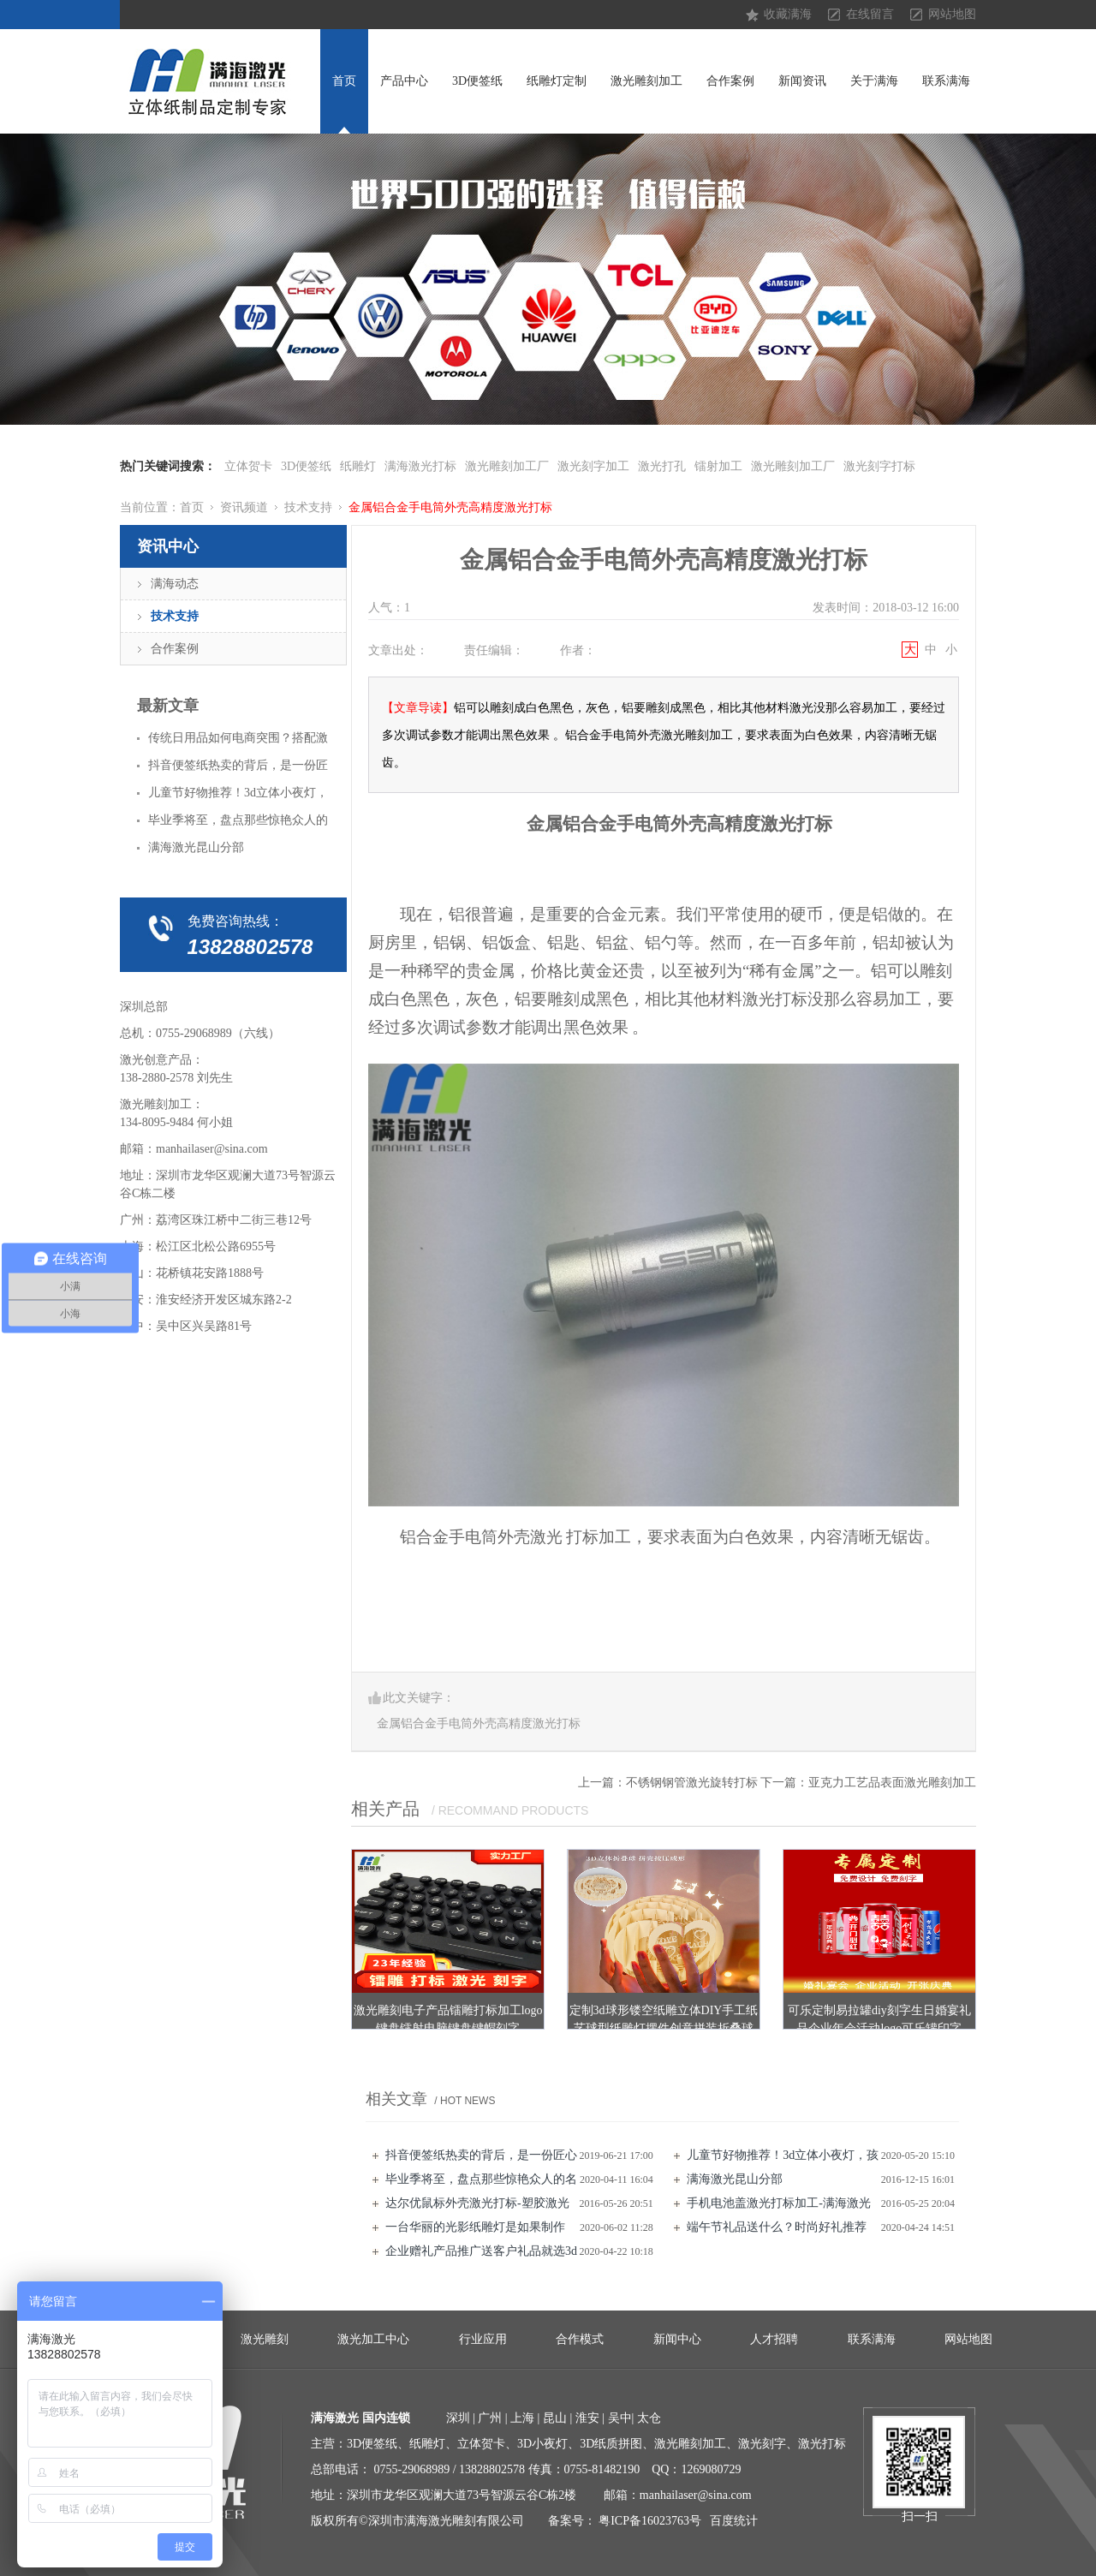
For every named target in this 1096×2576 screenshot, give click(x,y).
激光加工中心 (373, 2339)
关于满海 (874, 81)
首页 (344, 81)
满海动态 (175, 583)
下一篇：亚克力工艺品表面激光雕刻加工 (868, 1782)
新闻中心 (677, 2339)
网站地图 (952, 14)
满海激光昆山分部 (735, 2179)
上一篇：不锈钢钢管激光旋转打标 (668, 1782)
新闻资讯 (802, 81)
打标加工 (598, 1537)
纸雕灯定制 (557, 81)
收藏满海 (788, 14)
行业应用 (483, 2339)
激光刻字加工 (593, 466)
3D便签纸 (477, 81)
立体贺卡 (248, 466)
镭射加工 (718, 466)
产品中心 (404, 81)
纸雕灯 (358, 466)
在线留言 (870, 14)
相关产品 (385, 1808)
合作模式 (580, 2339)
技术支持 (308, 507)
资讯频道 (244, 507)
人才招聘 (774, 2339)
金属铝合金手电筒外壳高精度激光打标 (450, 507)
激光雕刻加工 (646, 81)
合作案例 (730, 81)
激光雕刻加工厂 (507, 466)
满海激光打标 (420, 466)
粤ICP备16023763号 (650, 2520)
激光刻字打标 (879, 466)
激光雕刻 (265, 2339)
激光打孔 (662, 466)
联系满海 (946, 81)
